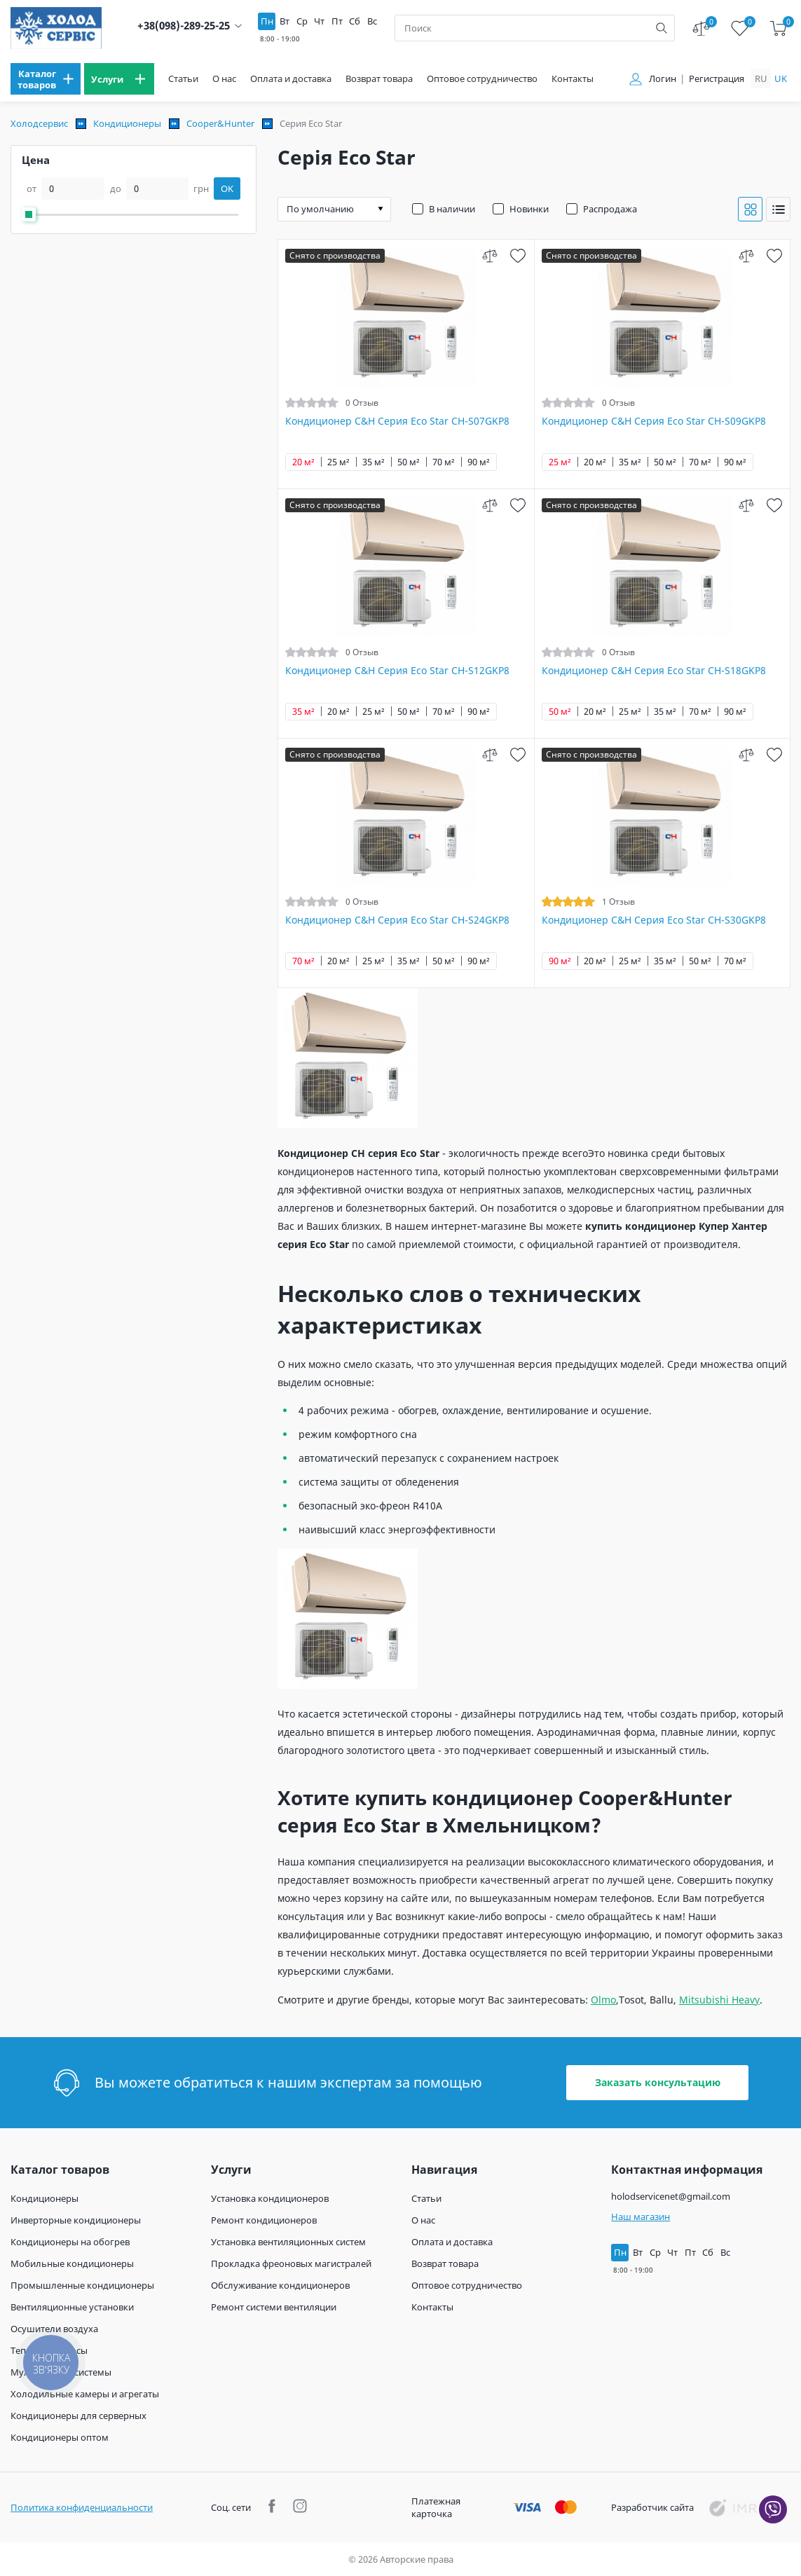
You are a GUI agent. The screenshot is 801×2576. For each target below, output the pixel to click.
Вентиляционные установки (72, 2307)
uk (780, 78)
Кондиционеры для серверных (78, 2415)
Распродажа (610, 209)
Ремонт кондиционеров (264, 2220)
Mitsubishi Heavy (719, 1999)
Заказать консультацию (657, 2082)
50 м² (408, 462)
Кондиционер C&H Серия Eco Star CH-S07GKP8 (397, 421)
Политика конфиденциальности (82, 2507)
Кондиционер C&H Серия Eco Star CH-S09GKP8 (654, 421)
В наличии (452, 209)
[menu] (46, 79)
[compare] (490, 255)
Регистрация (716, 79)
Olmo (603, 1999)
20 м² (303, 462)
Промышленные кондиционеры (82, 2285)
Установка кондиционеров (270, 2198)
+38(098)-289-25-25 (183, 25)
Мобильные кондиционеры (72, 2263)
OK (227, 188)
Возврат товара (379, 79)
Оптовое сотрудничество (482, 79)
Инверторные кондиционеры (76, 2220)
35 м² (373, 462)
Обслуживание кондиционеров (280, 2285)
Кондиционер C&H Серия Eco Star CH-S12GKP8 (397, 670)
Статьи (183, 79)
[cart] (778, 28)
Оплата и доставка (290, 79)
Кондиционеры (127, 123)
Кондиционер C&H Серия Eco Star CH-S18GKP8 (654, 670)
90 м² (478, 462)
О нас (224, 79)
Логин (662, 79)
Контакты (573, 79)
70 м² (443, 462)
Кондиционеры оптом (60, 2437)
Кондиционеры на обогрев (70, 2241)
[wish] (518, 255)
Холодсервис (39, 123)
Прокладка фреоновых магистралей (291, 2263)
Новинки (529, 209)
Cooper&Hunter (220, 123)
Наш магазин (640, 2216)
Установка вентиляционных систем (288, 2241)
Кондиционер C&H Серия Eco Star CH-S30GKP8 (654, 920)
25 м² (338, 462)
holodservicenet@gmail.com (670, 2196)
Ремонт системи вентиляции (273, 2307)
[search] (661, 28)
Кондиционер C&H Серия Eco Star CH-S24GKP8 (397, 920)
